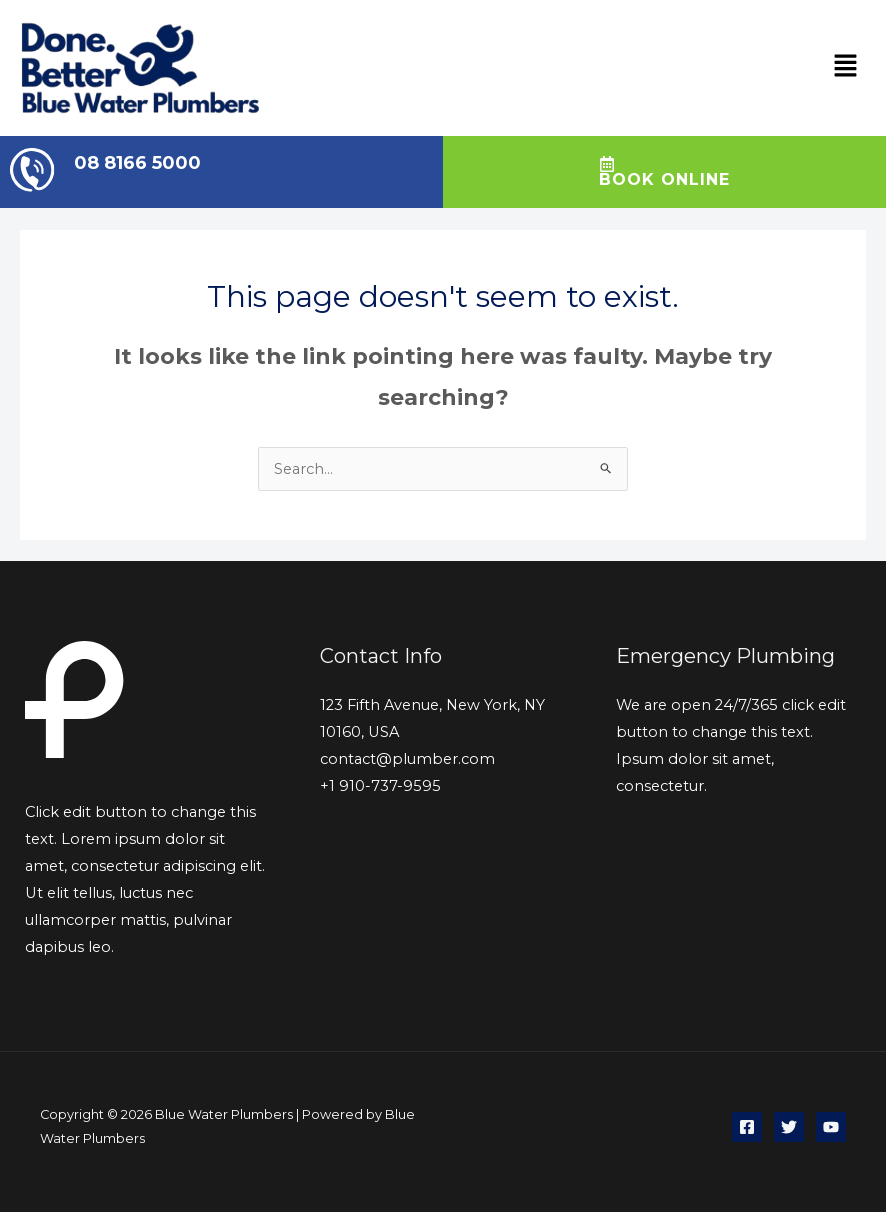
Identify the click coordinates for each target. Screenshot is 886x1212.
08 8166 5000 (137, 163)
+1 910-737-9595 (380, 786)
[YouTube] (831, 1127)
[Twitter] (789, 1127)
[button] (846, 68)
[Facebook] (747, 1127)
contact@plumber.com (407, 759)
